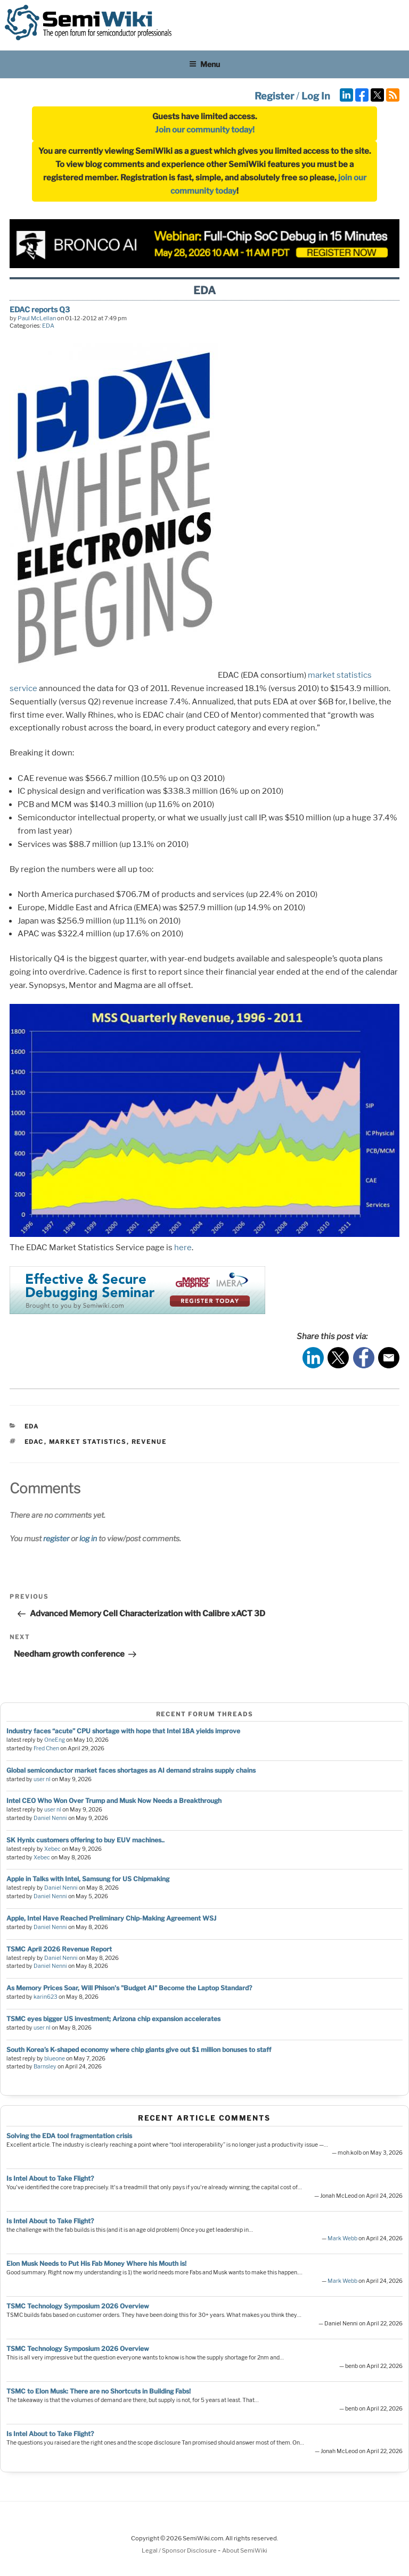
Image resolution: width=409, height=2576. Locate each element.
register (56, 1538)
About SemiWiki (244, 2550)
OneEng (54, 1739)
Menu (204, 64)
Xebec (52, 1849)
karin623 (46, 1996)
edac (34, 1441)
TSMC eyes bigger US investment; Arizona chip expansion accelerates (113, 2019)
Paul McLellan (37, 318)
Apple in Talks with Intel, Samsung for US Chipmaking (87, 1879)
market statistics (88, 1441)
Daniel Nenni (50, 1818)
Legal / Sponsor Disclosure (180, 2550)
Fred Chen (46, 1748)
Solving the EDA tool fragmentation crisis (69, 2136)
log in (88, 1538)
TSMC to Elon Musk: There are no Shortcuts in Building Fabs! (98, 2391)
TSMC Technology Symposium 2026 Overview (77, 2306)
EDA (48, 325)
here (183, 1247)
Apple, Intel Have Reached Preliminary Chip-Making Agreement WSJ (111, 1918)
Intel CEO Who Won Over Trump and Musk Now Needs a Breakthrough (114, 1801)
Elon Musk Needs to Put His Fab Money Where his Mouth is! (96, 2263)
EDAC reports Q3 (40, 309)
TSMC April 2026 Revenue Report (59, 1949)
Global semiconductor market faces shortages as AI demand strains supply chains (131, 1770)
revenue (149, 1441)
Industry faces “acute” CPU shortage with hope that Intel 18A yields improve (123, 1731)
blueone (54, 2058)
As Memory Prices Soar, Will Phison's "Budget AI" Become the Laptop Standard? (129, 1988)
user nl (42, 1779)
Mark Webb (342, 2238)
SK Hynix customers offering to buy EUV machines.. (85, 1840)
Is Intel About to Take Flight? (50, 2178)
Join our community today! (205, 130)
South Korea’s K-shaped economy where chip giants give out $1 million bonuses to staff (138, 2050)
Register (274, 96)
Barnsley (45, 2066)
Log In (315, 96)
